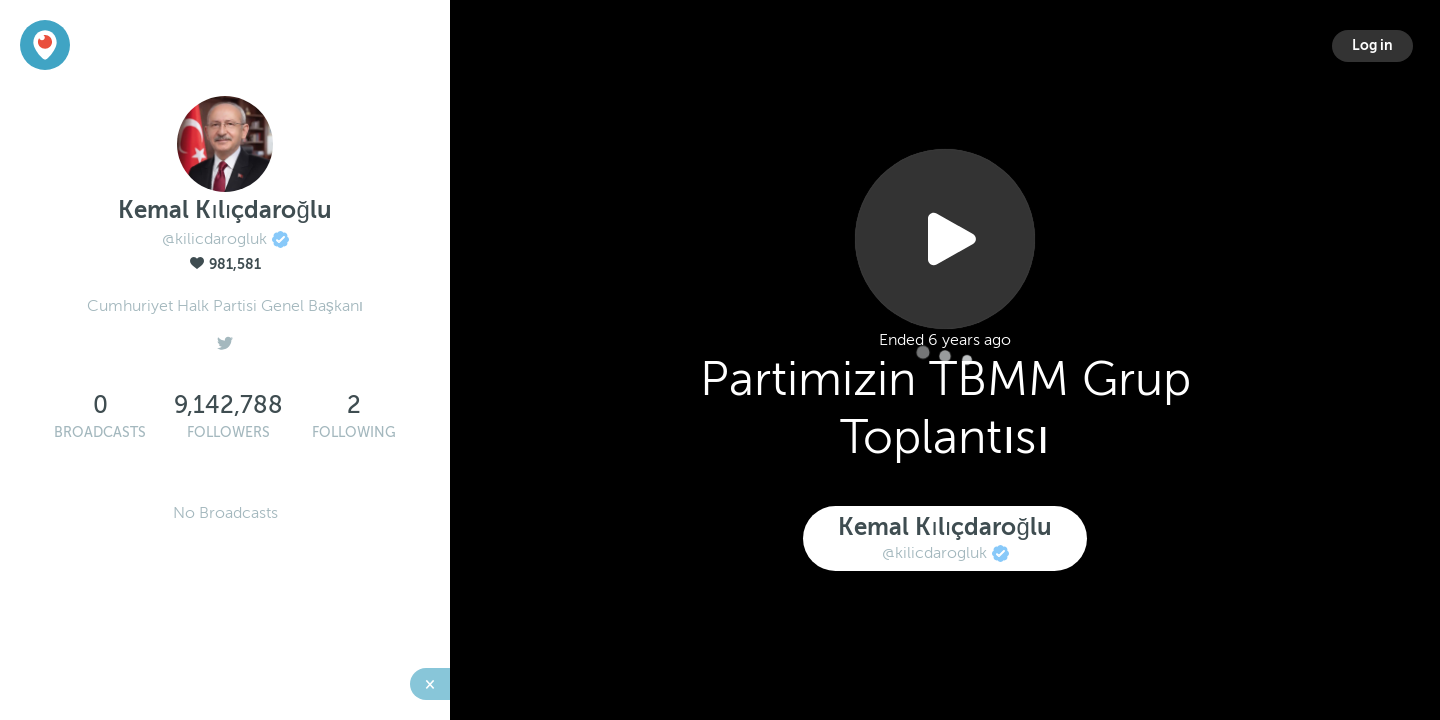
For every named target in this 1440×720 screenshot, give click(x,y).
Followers (228, 432)
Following (354, 432)
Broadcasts (100, 432)
